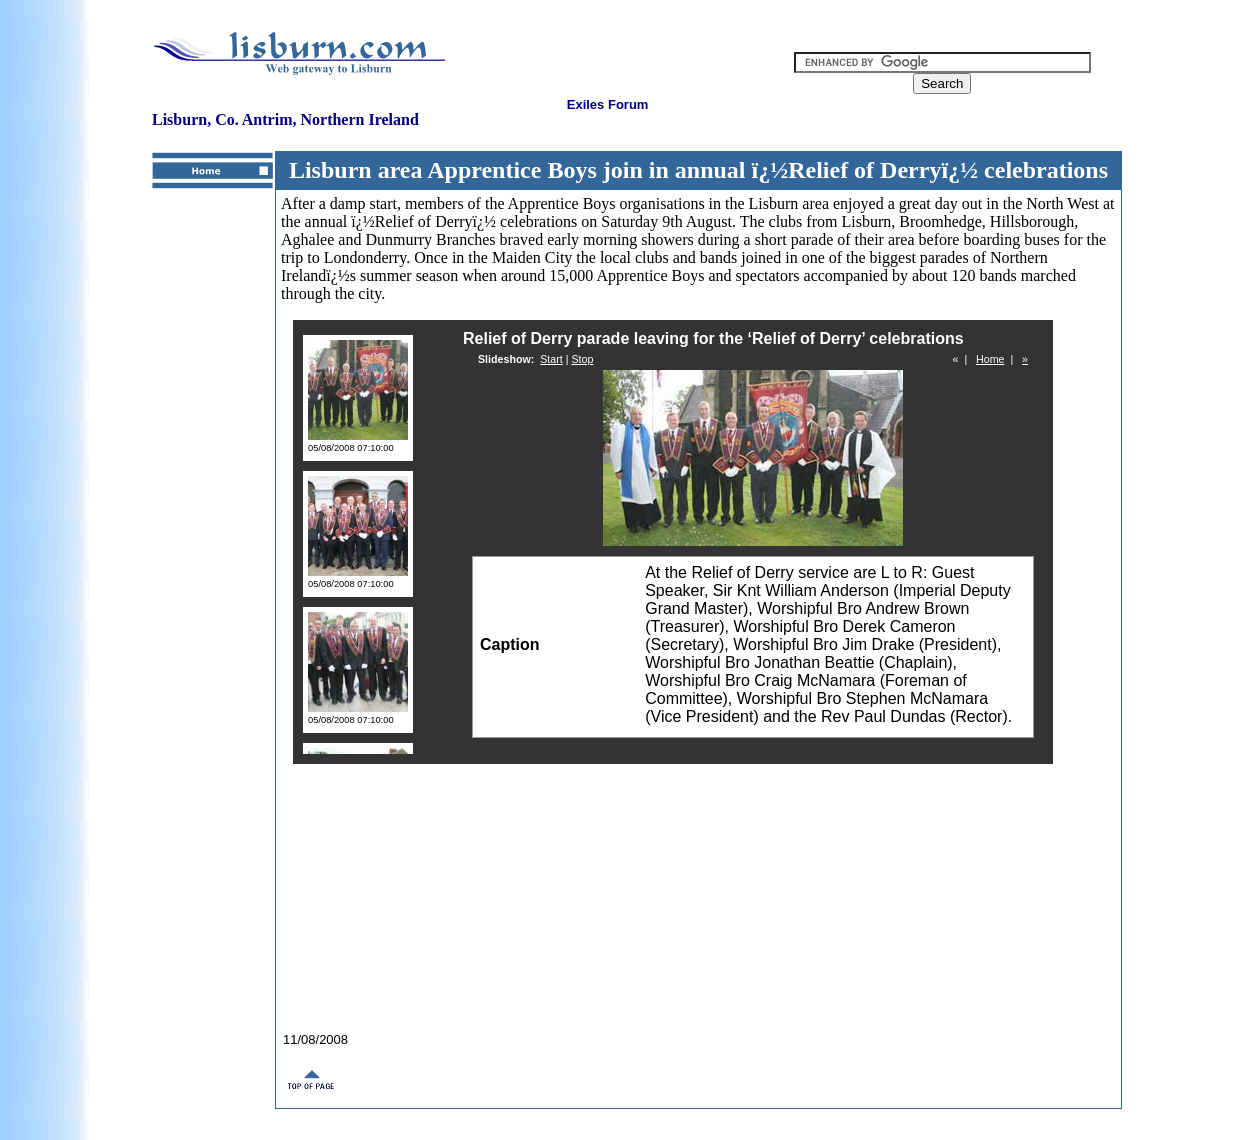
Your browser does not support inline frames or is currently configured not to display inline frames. (698, 650)
